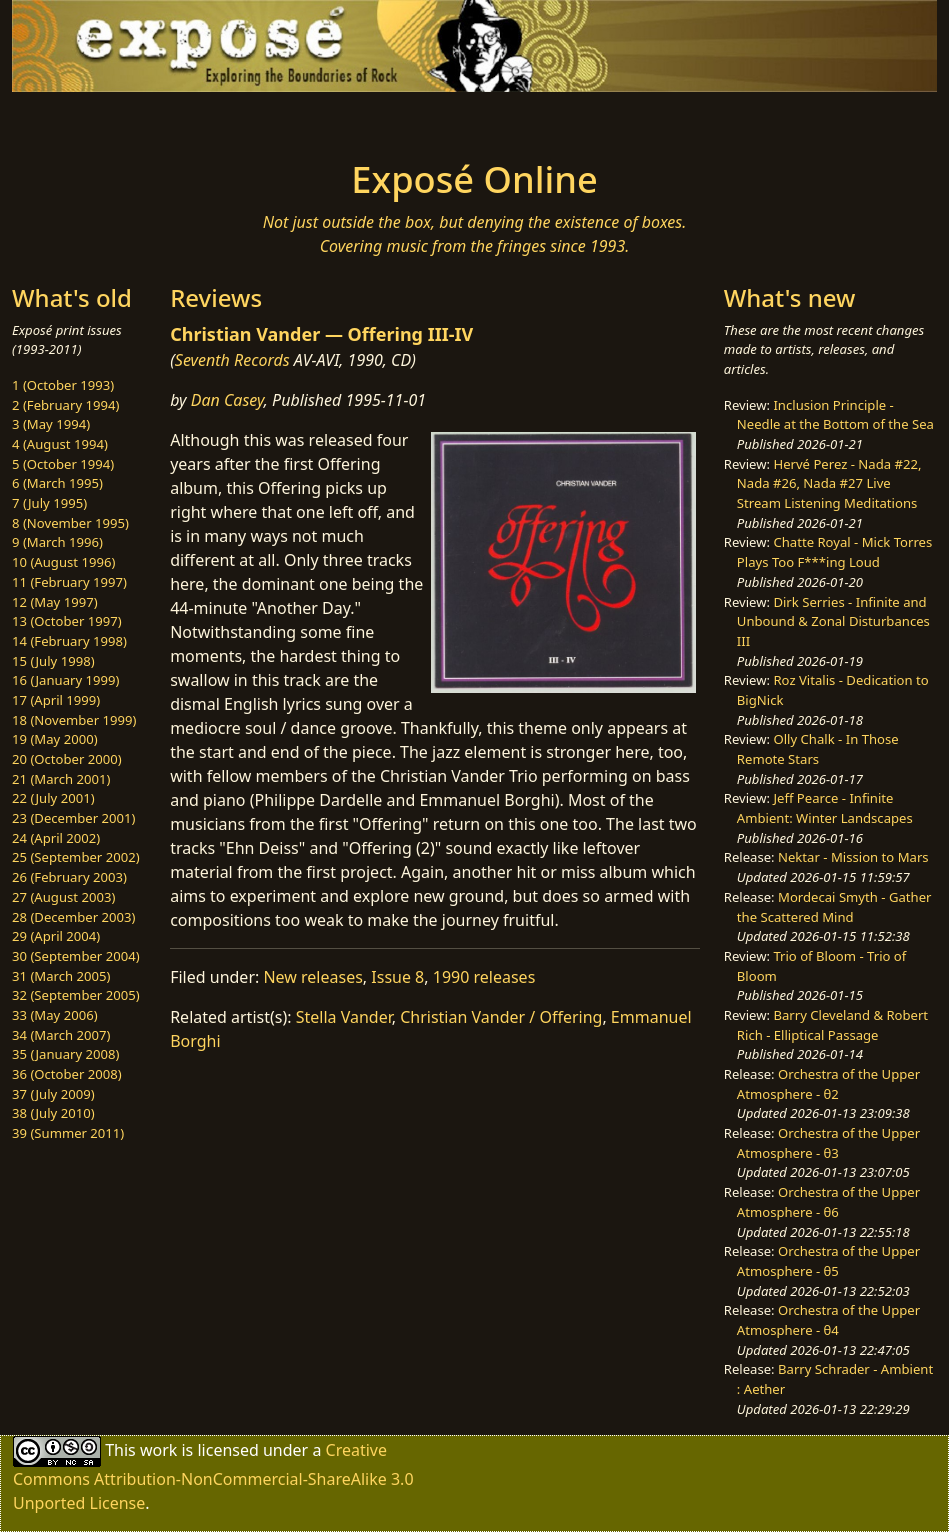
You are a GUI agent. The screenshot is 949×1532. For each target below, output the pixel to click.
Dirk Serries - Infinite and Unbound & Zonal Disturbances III (833, 621)
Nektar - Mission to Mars (853, 857)
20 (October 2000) (67, 759)
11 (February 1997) (69, 582)
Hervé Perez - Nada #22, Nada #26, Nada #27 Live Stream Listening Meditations (829, 483)
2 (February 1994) (65, 405)
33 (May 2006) (55, 1015)
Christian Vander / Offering (501, 1017)
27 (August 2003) (63, 897)
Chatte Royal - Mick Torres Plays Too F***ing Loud (834, 552)
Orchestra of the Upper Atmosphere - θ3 (828, 1143)
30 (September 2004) (76, 956)
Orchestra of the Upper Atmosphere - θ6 (828, 1202)
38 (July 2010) (53, 1113)
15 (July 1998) (53, 661)
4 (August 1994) (60, 444)
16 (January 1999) (65, 680)
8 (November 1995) (70, 523)
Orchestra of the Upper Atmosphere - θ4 (828, 1320)
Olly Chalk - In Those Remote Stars (818, 749)
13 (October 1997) (67, 621)
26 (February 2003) (69, 877)
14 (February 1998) (69, 641)
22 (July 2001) (53, 798)
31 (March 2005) (61, 976)
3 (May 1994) (51, 424)
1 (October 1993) (63, 385)
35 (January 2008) (65, 1054)
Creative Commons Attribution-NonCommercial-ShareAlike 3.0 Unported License (213, 1476)
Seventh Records (232, 360)
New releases (312, 977)
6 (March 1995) (57, 483)
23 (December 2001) (73, 818)
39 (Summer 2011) (68, 1133)
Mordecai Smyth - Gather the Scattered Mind (834, 907)
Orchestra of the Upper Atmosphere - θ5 (828, 1261)
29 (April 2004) (56, 936)
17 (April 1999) (56, 700)
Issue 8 (397, 977)
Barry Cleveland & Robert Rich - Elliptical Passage (832, 1025)
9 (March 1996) (57, 542)
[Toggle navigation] (167, 120)
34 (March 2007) (61, 1035)
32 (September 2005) (76, 995)
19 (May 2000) (55, 739)
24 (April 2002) (56, 838)
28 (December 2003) (73, 917)
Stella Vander (344, 1017)
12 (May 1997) (55, 602)
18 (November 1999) (74, 720)
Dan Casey (227, 400)
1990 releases (484, 977)
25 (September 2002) (76, 857)
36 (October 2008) (67, 1074)
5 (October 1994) (63, 464)
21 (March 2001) (61, 779)
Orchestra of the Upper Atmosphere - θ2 (828, 1084)
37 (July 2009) (53, 1094)
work (158, 1450)
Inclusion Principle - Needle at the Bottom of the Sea (835, 415)
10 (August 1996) (63, 562)
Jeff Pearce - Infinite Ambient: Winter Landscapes (825, 808)
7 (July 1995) (49, 503)
